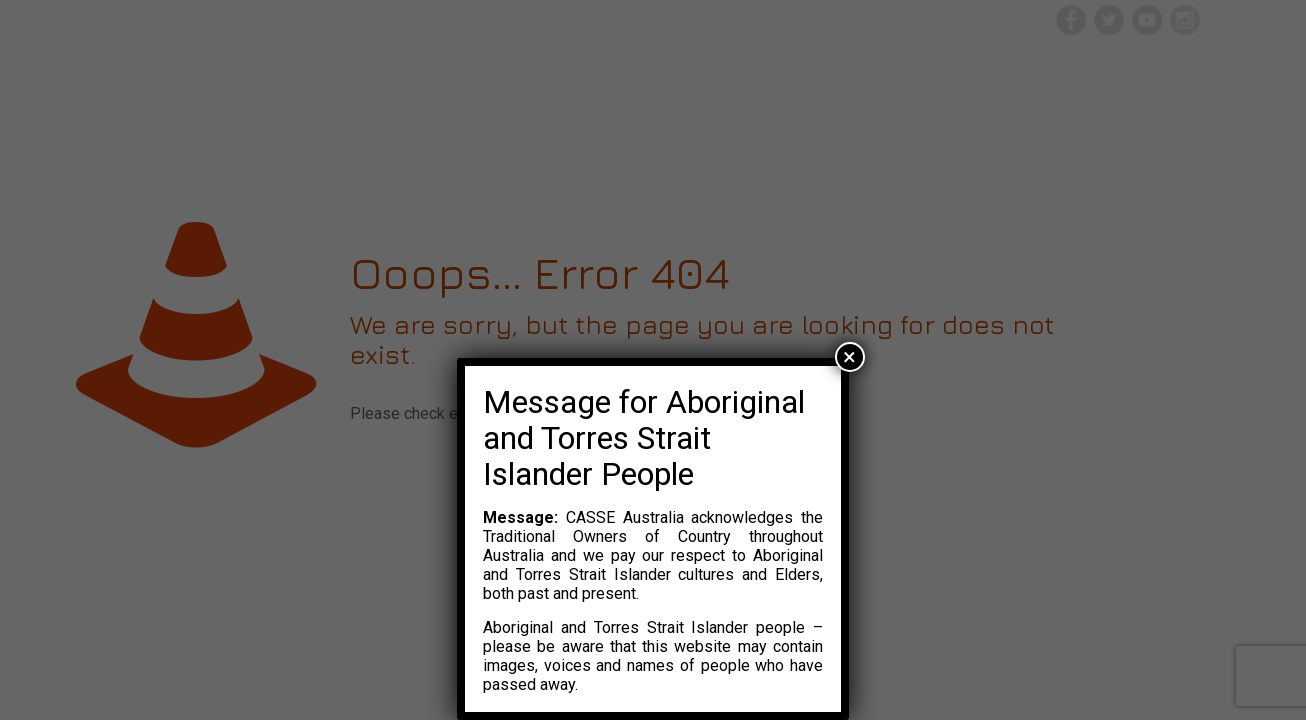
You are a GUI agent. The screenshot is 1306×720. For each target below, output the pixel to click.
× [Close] (849, 357)
